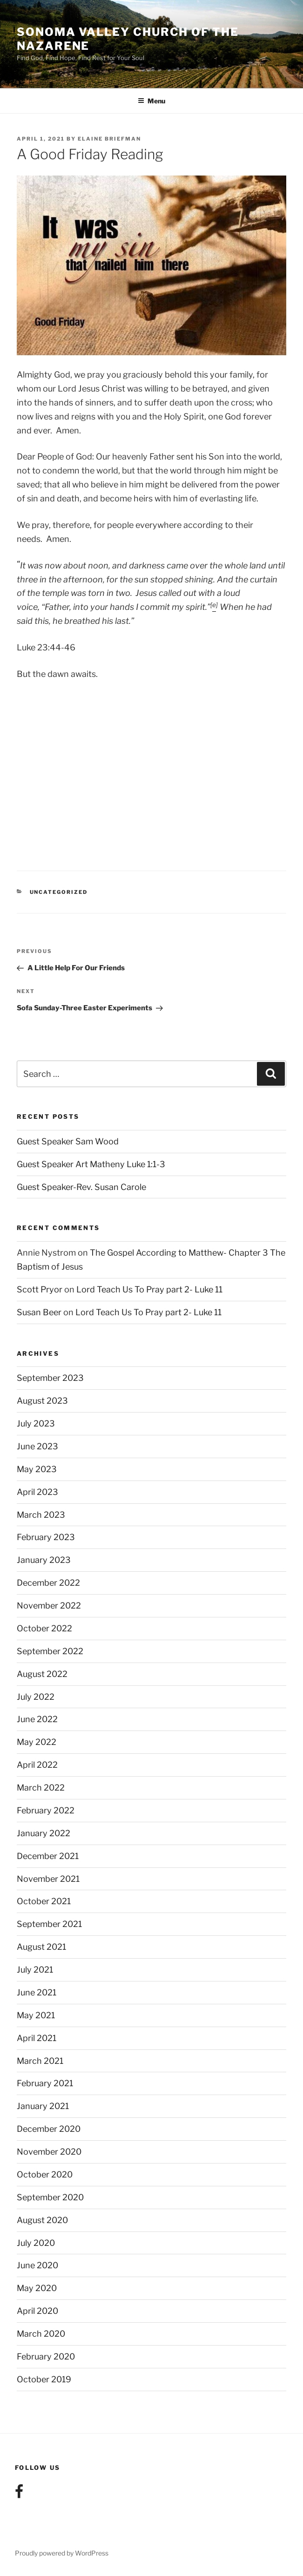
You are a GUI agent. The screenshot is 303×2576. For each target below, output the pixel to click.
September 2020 (50, 2197)
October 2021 (44, 1901)
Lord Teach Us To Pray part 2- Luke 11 (149, 1289)
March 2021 (40, 2061)
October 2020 (45, 2174)
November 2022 (49, 1605)
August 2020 (42, 2220)
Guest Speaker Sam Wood (68, 1141)
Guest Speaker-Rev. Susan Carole (81, 1187)
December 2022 (48, 1583)
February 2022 (45, 1810)
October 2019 (44, 2379)
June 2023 (37, 1446)
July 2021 (35, 1969)
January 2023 (44, 1560)
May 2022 (36, 1742)
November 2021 (48, 1879)
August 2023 (42, 1401)
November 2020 (49, 2152)
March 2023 (41, 1515)
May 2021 (36, 2015)
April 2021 (36, 2038)
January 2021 (43, 2106)
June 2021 (36, 1992)
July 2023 (36, 1423)
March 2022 (41, 1787)
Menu (151, 101)
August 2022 (42, 1674)
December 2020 (49, 2129)
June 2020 (37, 2265)
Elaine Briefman (109, 138)
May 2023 (37, 1469)
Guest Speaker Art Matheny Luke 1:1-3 (91, 1164)
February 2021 (45, 2083)
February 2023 (46, 1537)
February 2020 (46, 2356)
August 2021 (41, 1947)
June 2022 (37, 1719)
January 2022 (43, 1833)
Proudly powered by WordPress (61, 2553)
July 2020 (36, 2243)
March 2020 (41, 2334)
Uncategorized (59, 892)
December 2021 (48, 1856)
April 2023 (37, 1492)
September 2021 (49, 1924)
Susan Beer (39, 1312)
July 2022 (35, 1697)
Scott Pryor (39, 1289)
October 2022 (44, 1628)
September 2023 (50, 1378)
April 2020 (37, 2311)
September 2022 (50, 1651)
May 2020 (37, 2288)
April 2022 (37, 1765)
